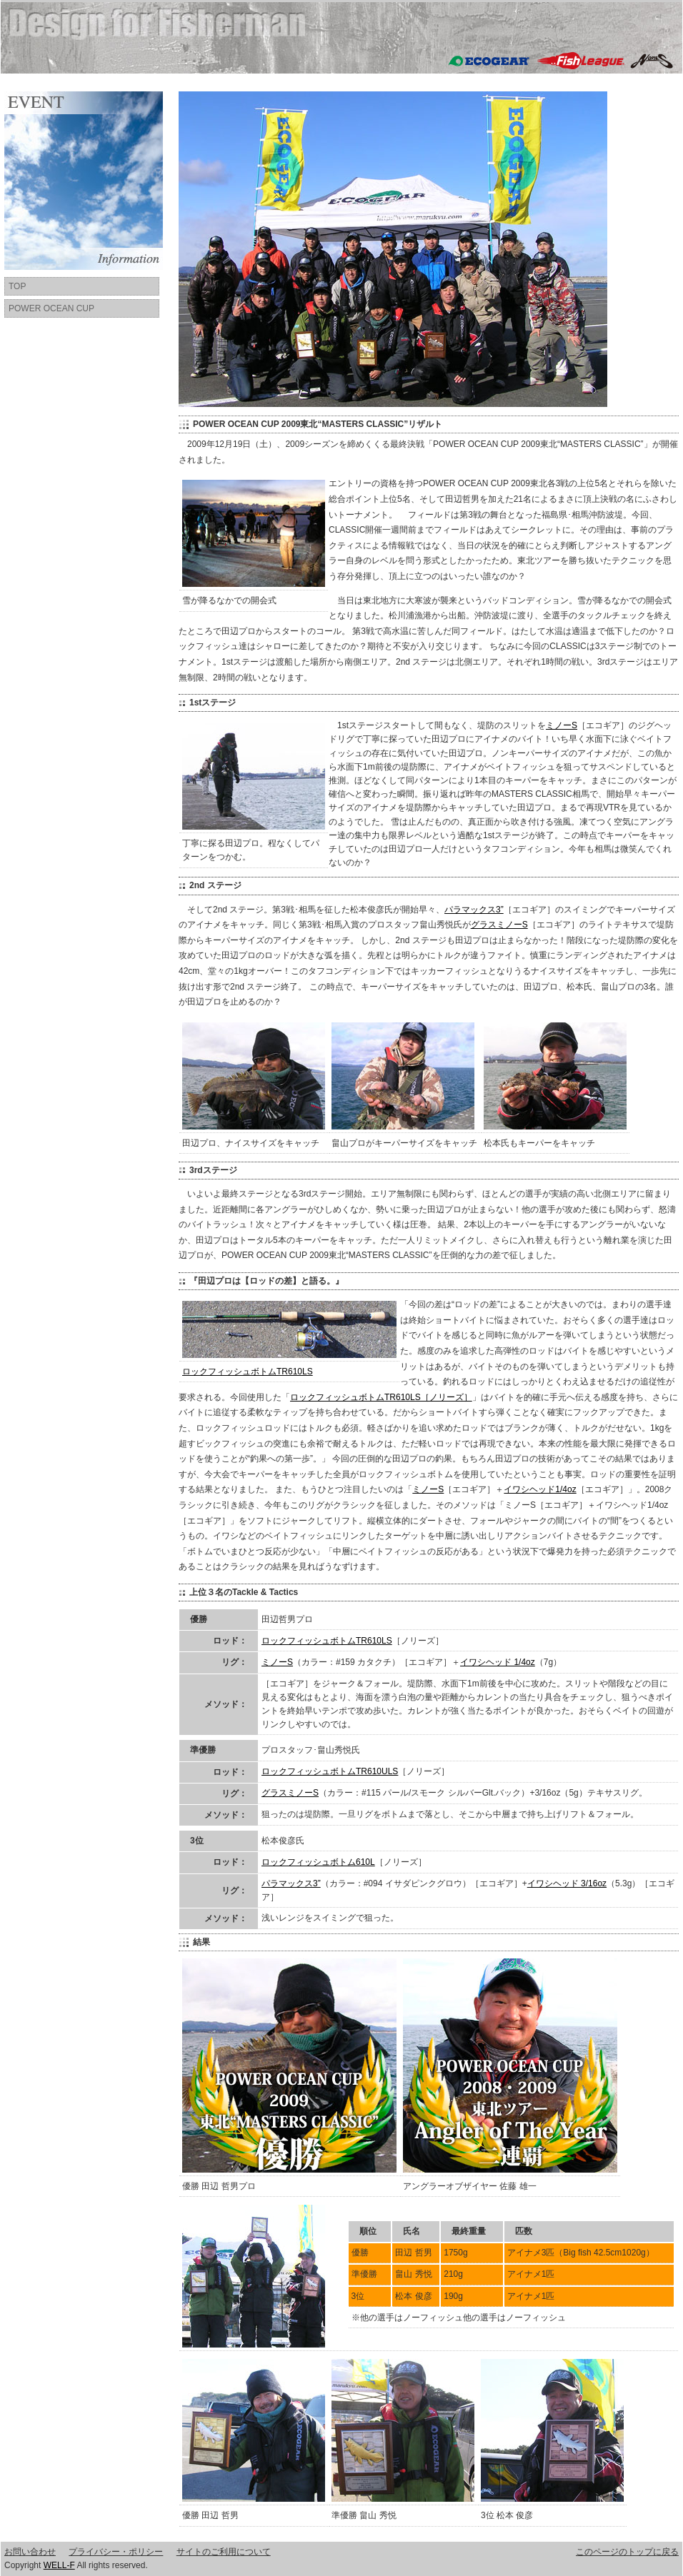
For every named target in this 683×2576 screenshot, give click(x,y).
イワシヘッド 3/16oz (567, 1883)
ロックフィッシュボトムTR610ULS (329, 1771)
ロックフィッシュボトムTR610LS (247, 1372)
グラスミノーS (499, 925)
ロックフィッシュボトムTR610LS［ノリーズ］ (381, 1397)
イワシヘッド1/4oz (540, 1489)
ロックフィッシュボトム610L (318, 1862)
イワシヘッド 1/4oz (497, 1662)
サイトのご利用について (223, 2552)
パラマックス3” (474, 910)
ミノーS (561, 725)
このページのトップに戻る (627, 2552)
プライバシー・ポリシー (116, 2552)
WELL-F (59, 2565)
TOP (17, 286)
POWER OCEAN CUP (51, 308)
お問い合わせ (30, 2552)
